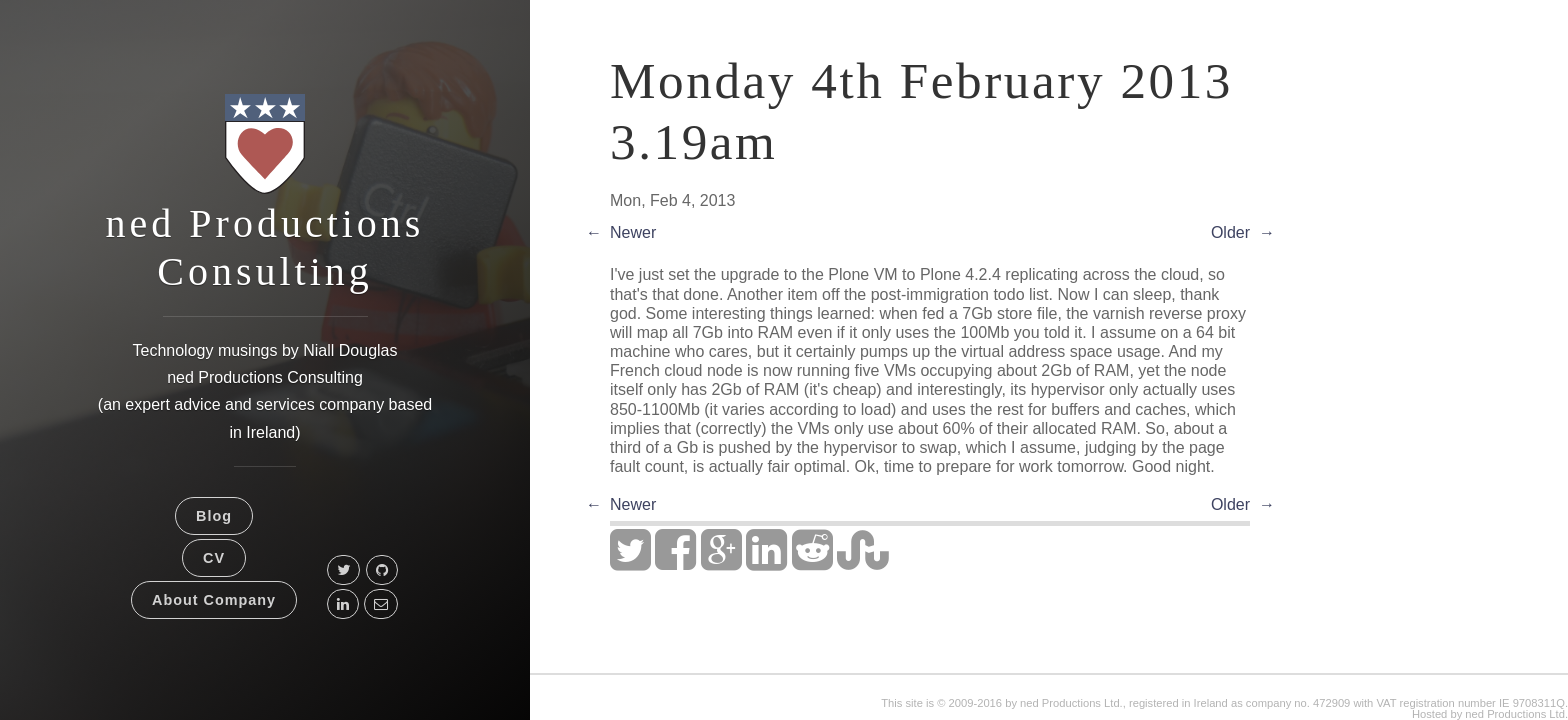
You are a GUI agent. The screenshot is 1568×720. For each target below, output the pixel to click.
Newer (633, 232)
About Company (214, 600)
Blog (214, 516)
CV (214, 558)
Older (1230, 232)
